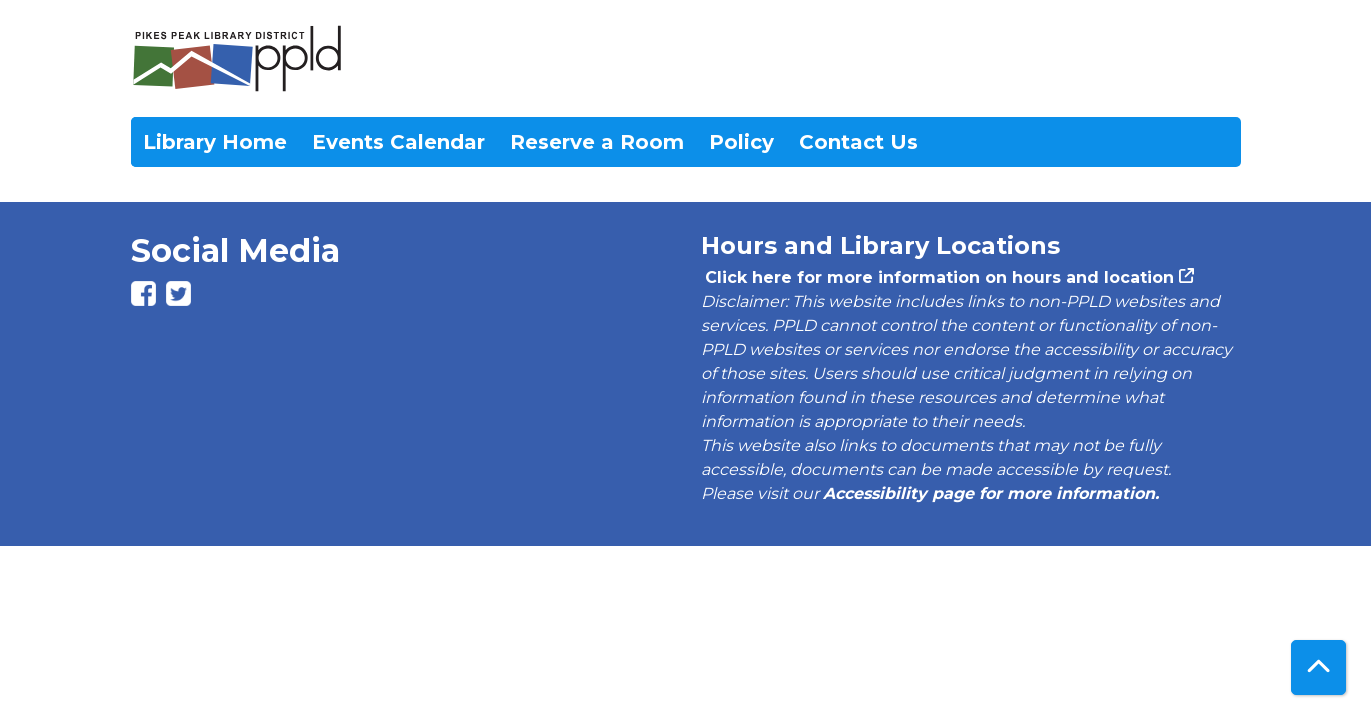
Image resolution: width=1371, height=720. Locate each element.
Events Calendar (398, 142)
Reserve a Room (597, 142)
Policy (741, 142)
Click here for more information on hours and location (937, 277)
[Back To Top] (1318, 667)
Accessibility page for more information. (991, 493)
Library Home (215, 142)
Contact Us (858, 142)
